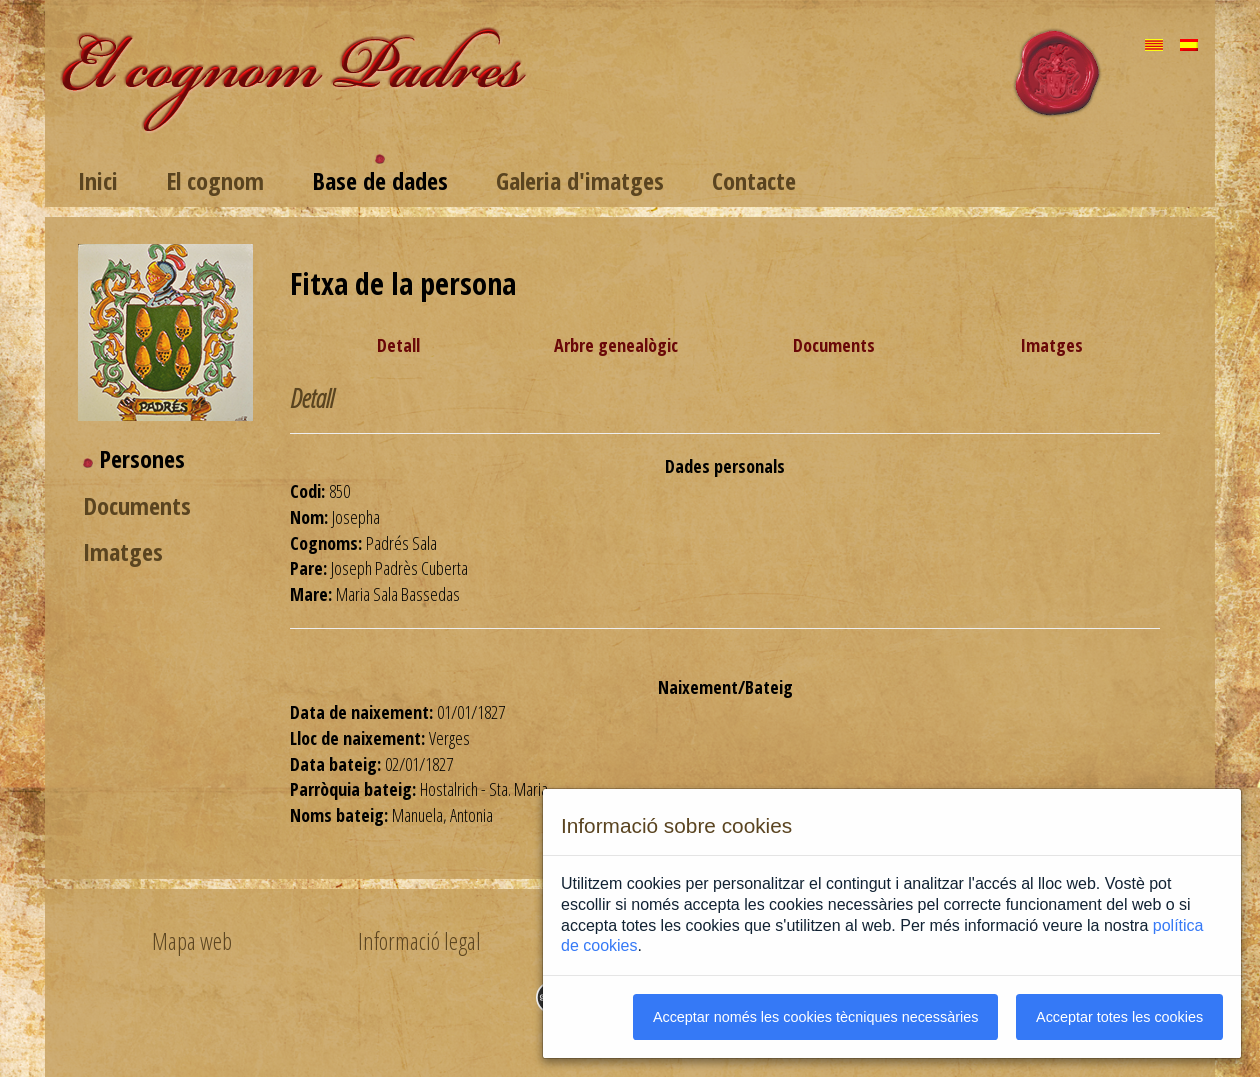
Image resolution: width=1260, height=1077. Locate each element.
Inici (98, 180)
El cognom (215, 180)
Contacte (754, 180)
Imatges (123, 551)
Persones (142, 458)
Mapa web (192, 941)
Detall (398, 345)
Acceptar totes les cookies (1119, 1017)
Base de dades (380, 180)
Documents (137, 505)
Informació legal (419, 941)
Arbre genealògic (616, 345)
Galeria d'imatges (580, 180)
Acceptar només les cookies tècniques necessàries (816, 1017)
